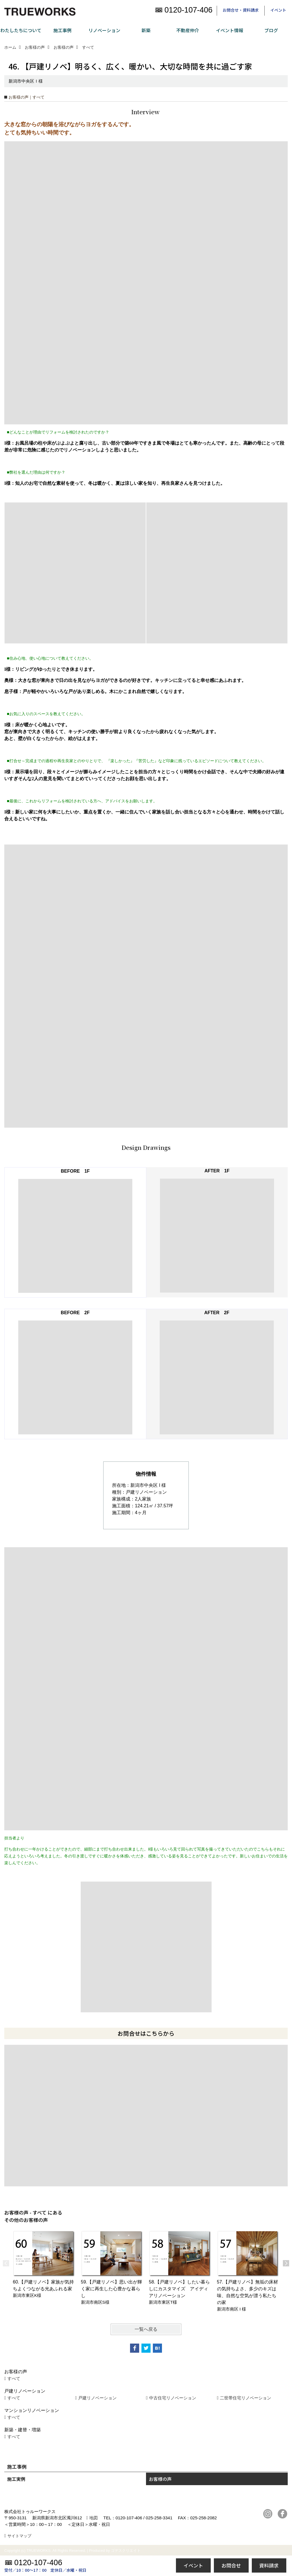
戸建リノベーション (97, 2397)
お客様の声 (160, 2478)
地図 (93, 2517)
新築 (146, 30)
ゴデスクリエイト (126, 2550)
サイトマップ (19, 2536)
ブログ (271, 30)
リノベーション (104, 30)
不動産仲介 (187, 30)
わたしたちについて (20, 30)
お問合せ (231, 2565)
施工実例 (16, 2478)
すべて (13, 2378)
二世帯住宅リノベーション (245, 2397)
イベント (278, 10)
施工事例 (62, 30)
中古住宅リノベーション (172, 2397)
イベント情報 (229, 30)
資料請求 (269, 2565)
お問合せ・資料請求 (241, 10)
